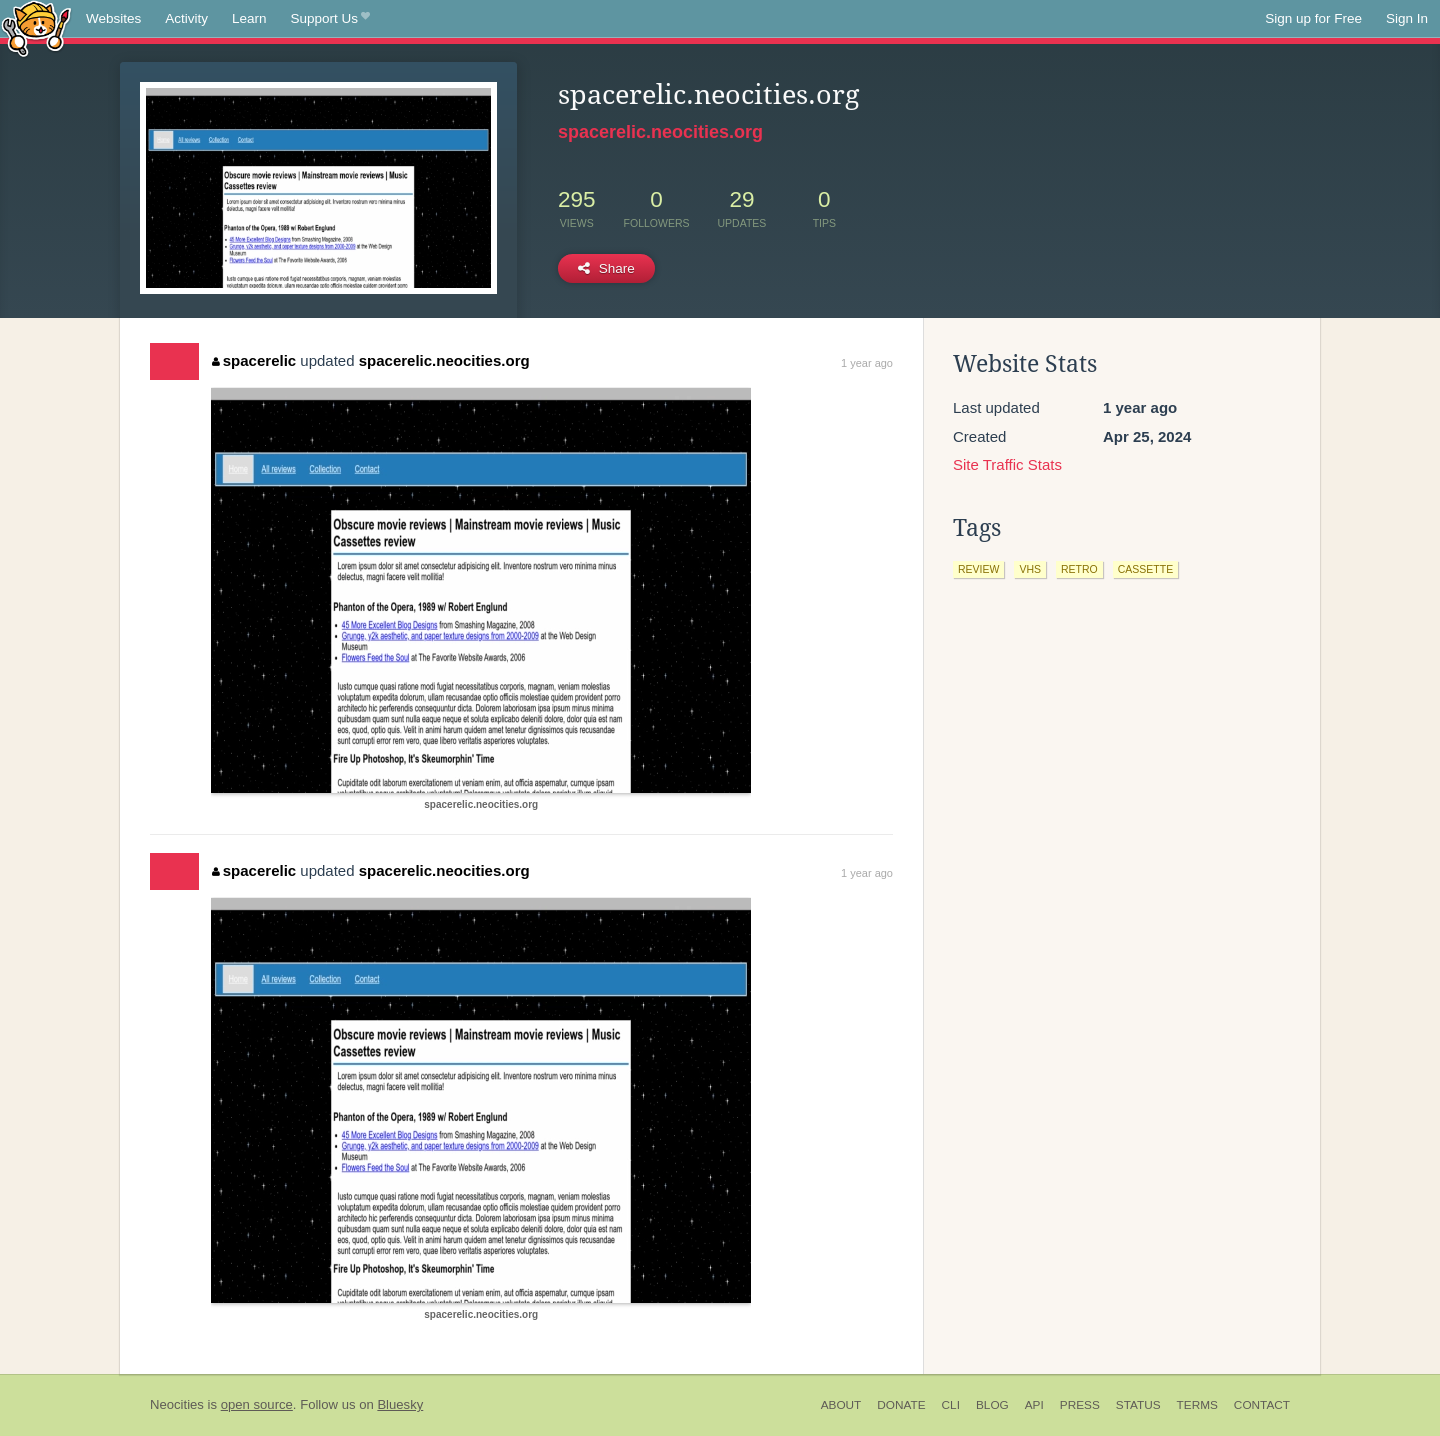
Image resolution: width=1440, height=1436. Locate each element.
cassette (1145, 569)
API (1034, 1405)
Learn (249, 18)
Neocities (177, 1404)
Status (1138, 1405)
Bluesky (400, 1404)
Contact (1262, 1405)
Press (1080, 1405)
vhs (1030, 569)
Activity (186, 18)
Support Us (330, 19)
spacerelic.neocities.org (660, 132)
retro (1079, 569)
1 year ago (867, 363)
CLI (951, 1405)
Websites (113, 18)
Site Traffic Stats (1007, 464)
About (841, 1405)
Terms (1197, 1405)
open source (257, 1404)
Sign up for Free (1313, 18)
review (978, 569)
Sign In (1407, 18)
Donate (901, 1405)
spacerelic (254, 360)
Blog (992, 1405)
